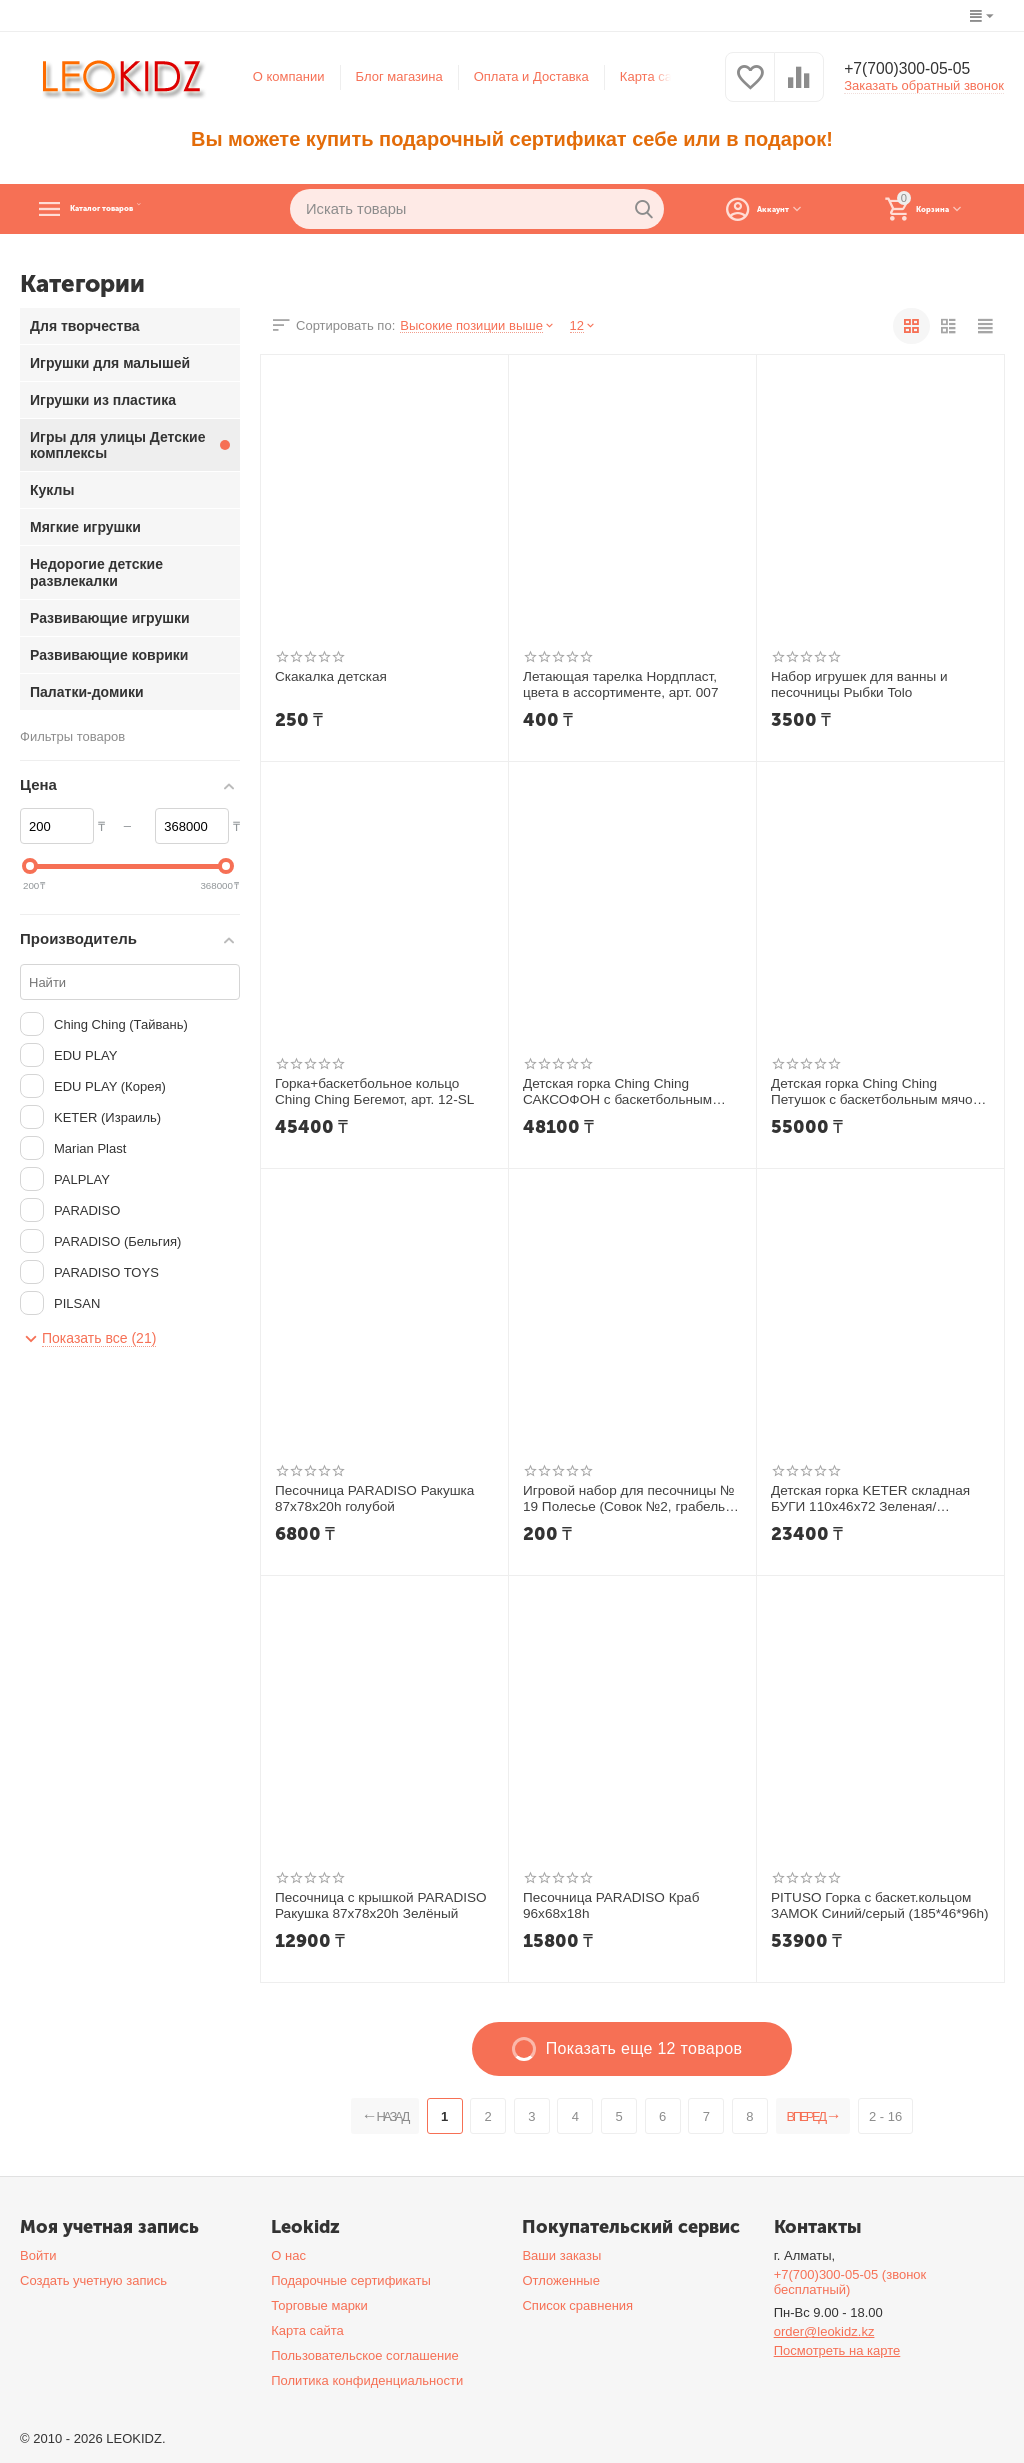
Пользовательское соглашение (364, 2355)
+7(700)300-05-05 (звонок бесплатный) (850, 2282)
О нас (288, 2255)
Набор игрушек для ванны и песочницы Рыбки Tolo (855, 684)
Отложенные (561, 2280)
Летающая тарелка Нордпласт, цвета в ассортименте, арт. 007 (616, 684)
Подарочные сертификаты (351, 2280)
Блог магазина (399, 76)
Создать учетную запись (93, 2280)
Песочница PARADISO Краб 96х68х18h (607, 1905)
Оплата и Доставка (531, 76)
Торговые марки (319, 2305)
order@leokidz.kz (824, 2331)
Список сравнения (577, 2305)
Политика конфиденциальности (367, 2380)
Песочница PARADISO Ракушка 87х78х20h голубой (370, 1498)
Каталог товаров (145, 209)
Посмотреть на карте (837, 2350)
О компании (289, 76)
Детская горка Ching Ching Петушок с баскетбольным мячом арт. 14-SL (878, 1091)
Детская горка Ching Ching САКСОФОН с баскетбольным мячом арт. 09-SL (613, 1092)
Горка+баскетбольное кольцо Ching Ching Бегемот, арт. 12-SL (382, 1091)
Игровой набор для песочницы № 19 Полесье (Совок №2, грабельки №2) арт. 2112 (626, 1499)
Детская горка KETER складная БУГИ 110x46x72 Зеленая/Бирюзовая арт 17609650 (866, 1499)
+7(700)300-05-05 (916, 70)
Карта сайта (656, 76)
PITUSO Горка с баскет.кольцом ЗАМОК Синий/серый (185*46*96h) (875, 1905)
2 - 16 (903, 2116)
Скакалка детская (328, 676)
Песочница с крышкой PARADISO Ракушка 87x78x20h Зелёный (376, 1905)
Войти (38, 2255)
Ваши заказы (561, 2255)
